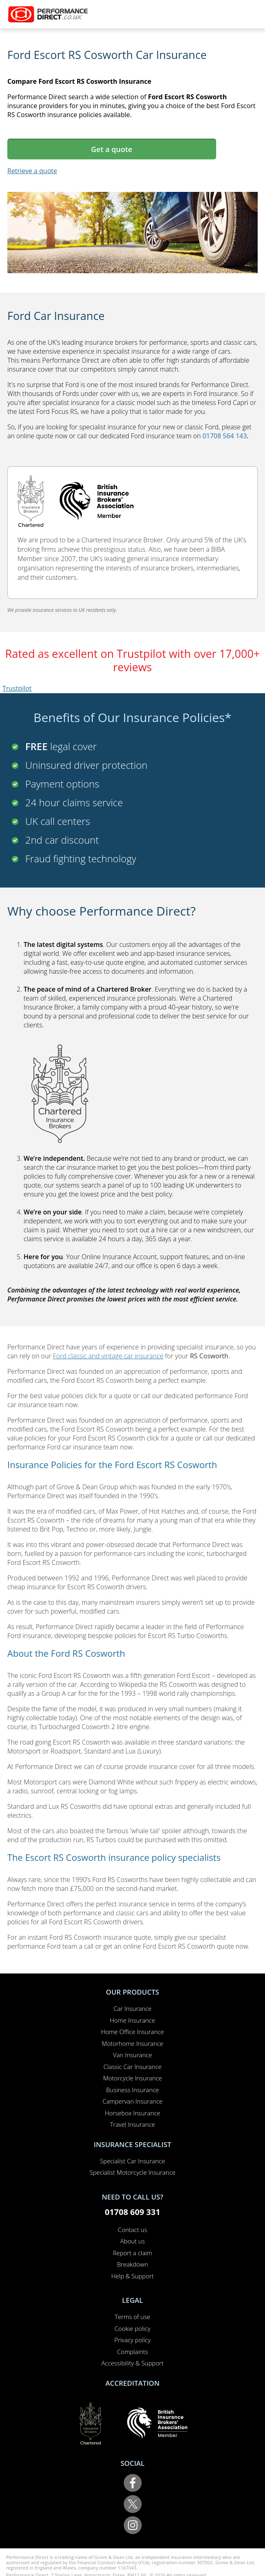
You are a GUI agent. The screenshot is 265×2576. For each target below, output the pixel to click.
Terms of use (132, 2317)
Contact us (132, 2230)
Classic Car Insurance (132, 2067)
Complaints (132, 2352)
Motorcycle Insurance (132, 2078)
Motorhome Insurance (132, 2043)
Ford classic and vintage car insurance (108, 1355)
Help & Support (132, 2276)
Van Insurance (132, 2055)
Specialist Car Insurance (132, 2161)
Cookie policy (132, 2328)
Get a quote (111, 149)
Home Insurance (132, 2020)
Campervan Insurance (133, 2101)
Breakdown (132, 2264)
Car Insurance (132, 2008)
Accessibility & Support (132, 2363)
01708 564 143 (224, 435)
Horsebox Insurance (132, 2113)
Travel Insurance (132, 2124)
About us (132, 2241)
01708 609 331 (132, 2211)
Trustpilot (17, 688)
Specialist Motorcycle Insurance (132, 2172)
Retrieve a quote (32, 170)
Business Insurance (132, 2090)
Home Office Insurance (132, 2032)
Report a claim (132, 2253)
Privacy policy (132, 2340)
